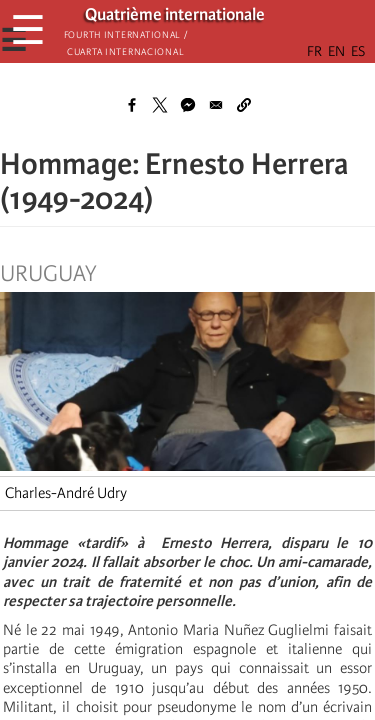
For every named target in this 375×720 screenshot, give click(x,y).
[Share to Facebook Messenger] (188, 105)
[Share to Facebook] (132, 105)
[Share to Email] (216, 105)
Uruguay (48, 274)
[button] (244, 105)
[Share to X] (160, 105)
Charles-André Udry (66, 493)
